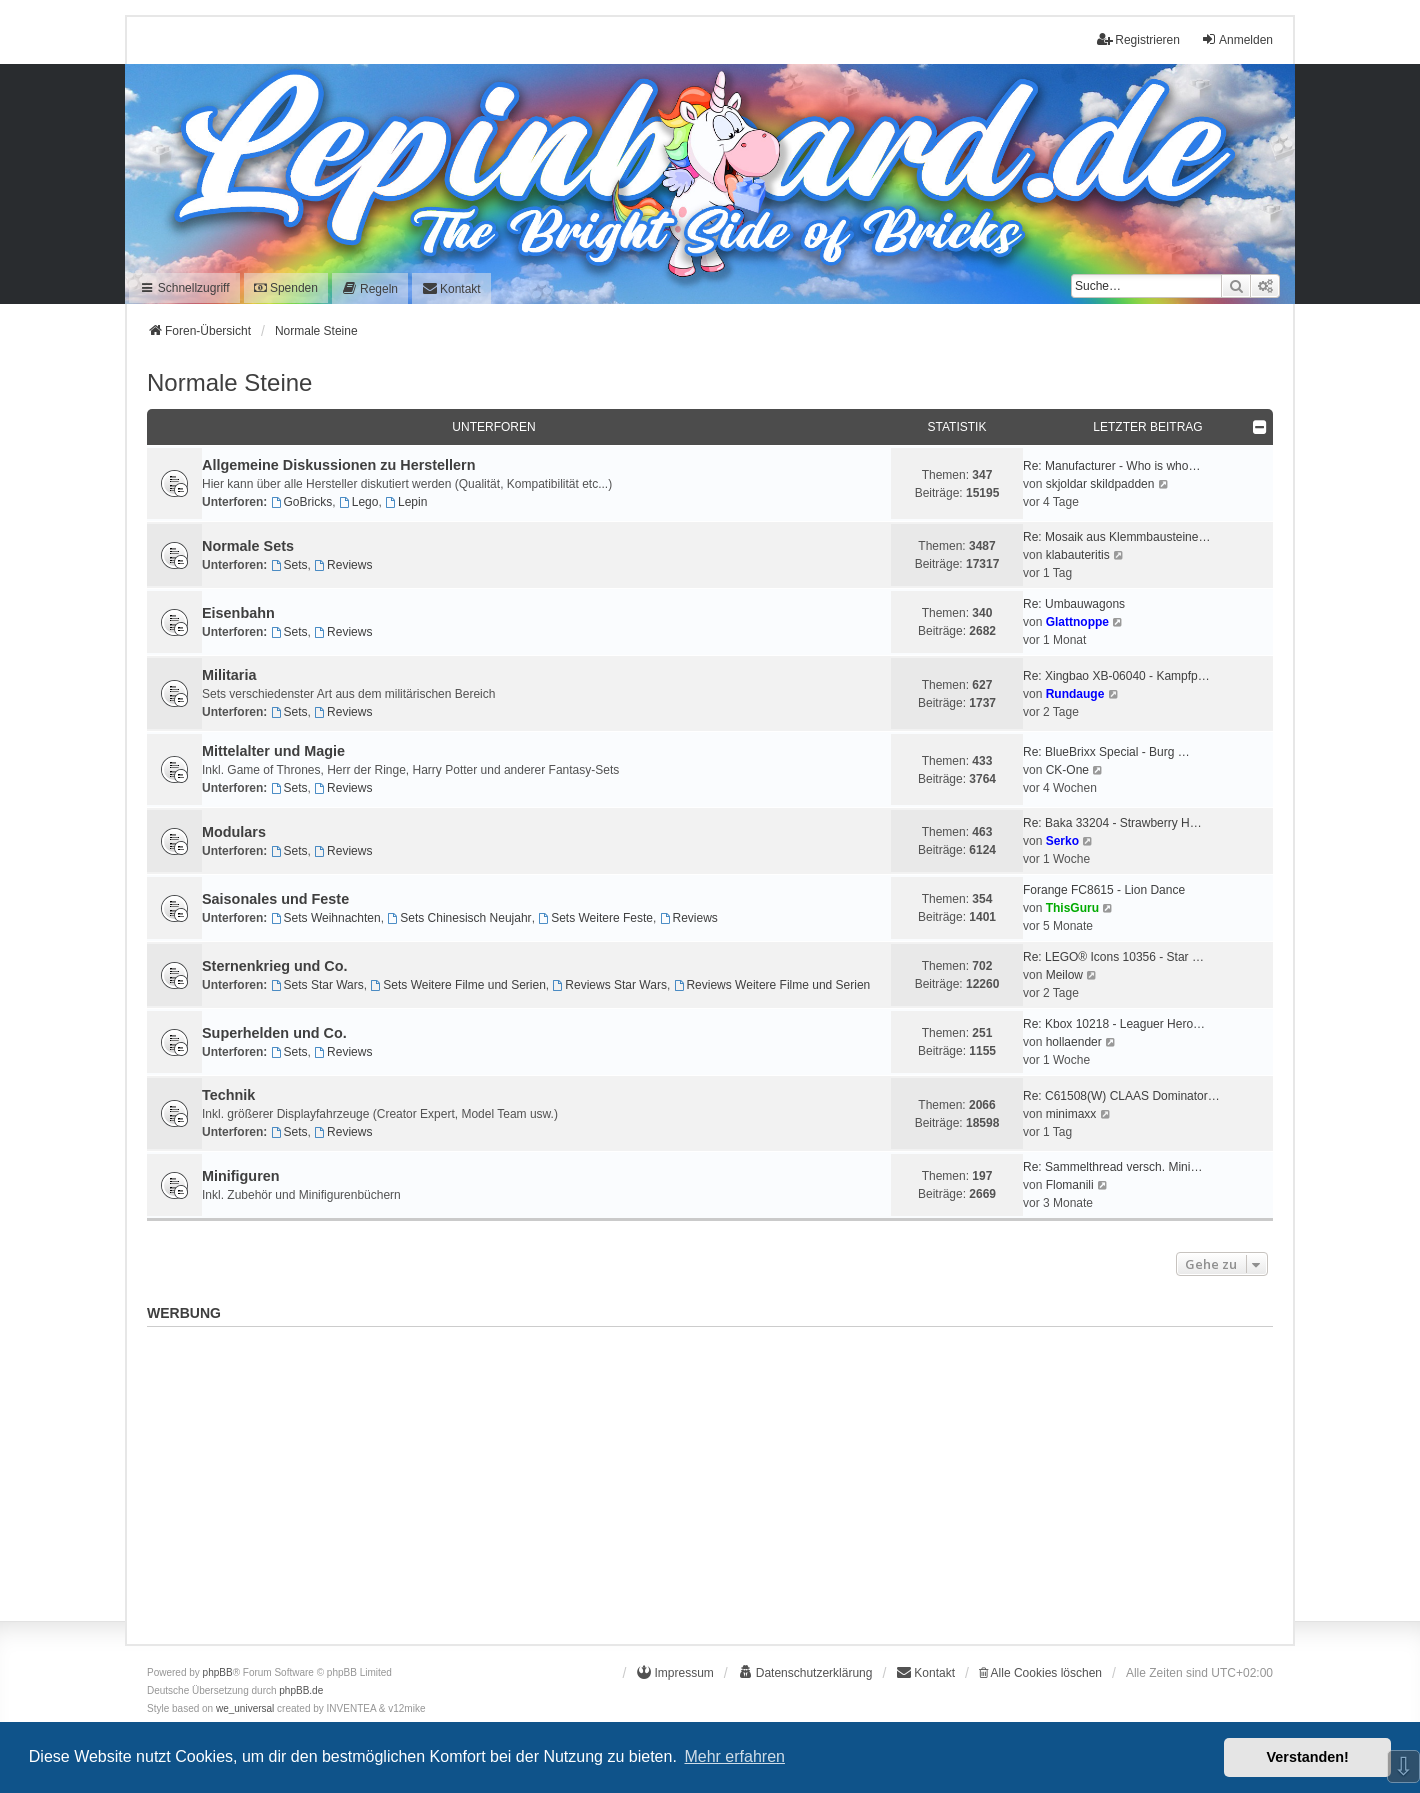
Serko (1062, 841)
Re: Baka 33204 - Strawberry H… (1112, 823)
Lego (359, 502)
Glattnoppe (1077, 622)
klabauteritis (1078, 555)
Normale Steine (229, 382)
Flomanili (1070, 1185)
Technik (228, 1095)
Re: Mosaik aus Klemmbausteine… (1116, 537)
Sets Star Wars (317, 985)
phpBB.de (301, 1690)
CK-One (1067, 770)
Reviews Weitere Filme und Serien (772, 985)
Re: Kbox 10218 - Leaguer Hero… (1114, 1024)
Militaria (229, 675)
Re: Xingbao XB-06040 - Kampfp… (1116, 676)
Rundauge (1075, 694)
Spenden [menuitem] (286, 288)
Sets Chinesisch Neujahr (459, 918)
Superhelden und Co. (274, 1033)
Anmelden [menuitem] (1237, 39)
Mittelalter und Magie (273, 751)
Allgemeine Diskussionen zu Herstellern (339, 465)
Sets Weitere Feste (595, 918)
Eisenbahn (238, 613)
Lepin (406, 502)
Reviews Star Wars (609, 985)
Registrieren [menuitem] (1138, 39)
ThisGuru (1072, 908)
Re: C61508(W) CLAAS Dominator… (1121, 1096)
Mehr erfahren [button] (734, 1756)
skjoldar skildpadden (1100, 484)
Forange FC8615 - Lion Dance (1104, 890)
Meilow (1064, 975)
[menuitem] (370, 288)
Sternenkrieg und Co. (275, 966)
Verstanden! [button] (1308, 1757)
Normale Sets (248, 546)
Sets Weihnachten (326, 918)
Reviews (343, 565)
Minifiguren (241, 1176)
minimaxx (1071, 1114)
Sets (289, 565)
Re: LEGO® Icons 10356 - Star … (1113, 957)
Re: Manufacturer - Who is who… (1111, 466)
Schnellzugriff (184, 288)
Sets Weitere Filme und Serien (457, 985)
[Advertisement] (710, 1475)
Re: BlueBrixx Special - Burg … (1106, 752)
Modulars (234, 832)
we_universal (245, 1708)
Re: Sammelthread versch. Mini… (1112, 1167)
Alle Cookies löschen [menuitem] (1040, 1673)
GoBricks (302, 502)
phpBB (218, 1672)
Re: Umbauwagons (1074, 604)
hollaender (1074, 1042)
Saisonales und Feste (275, 899)
